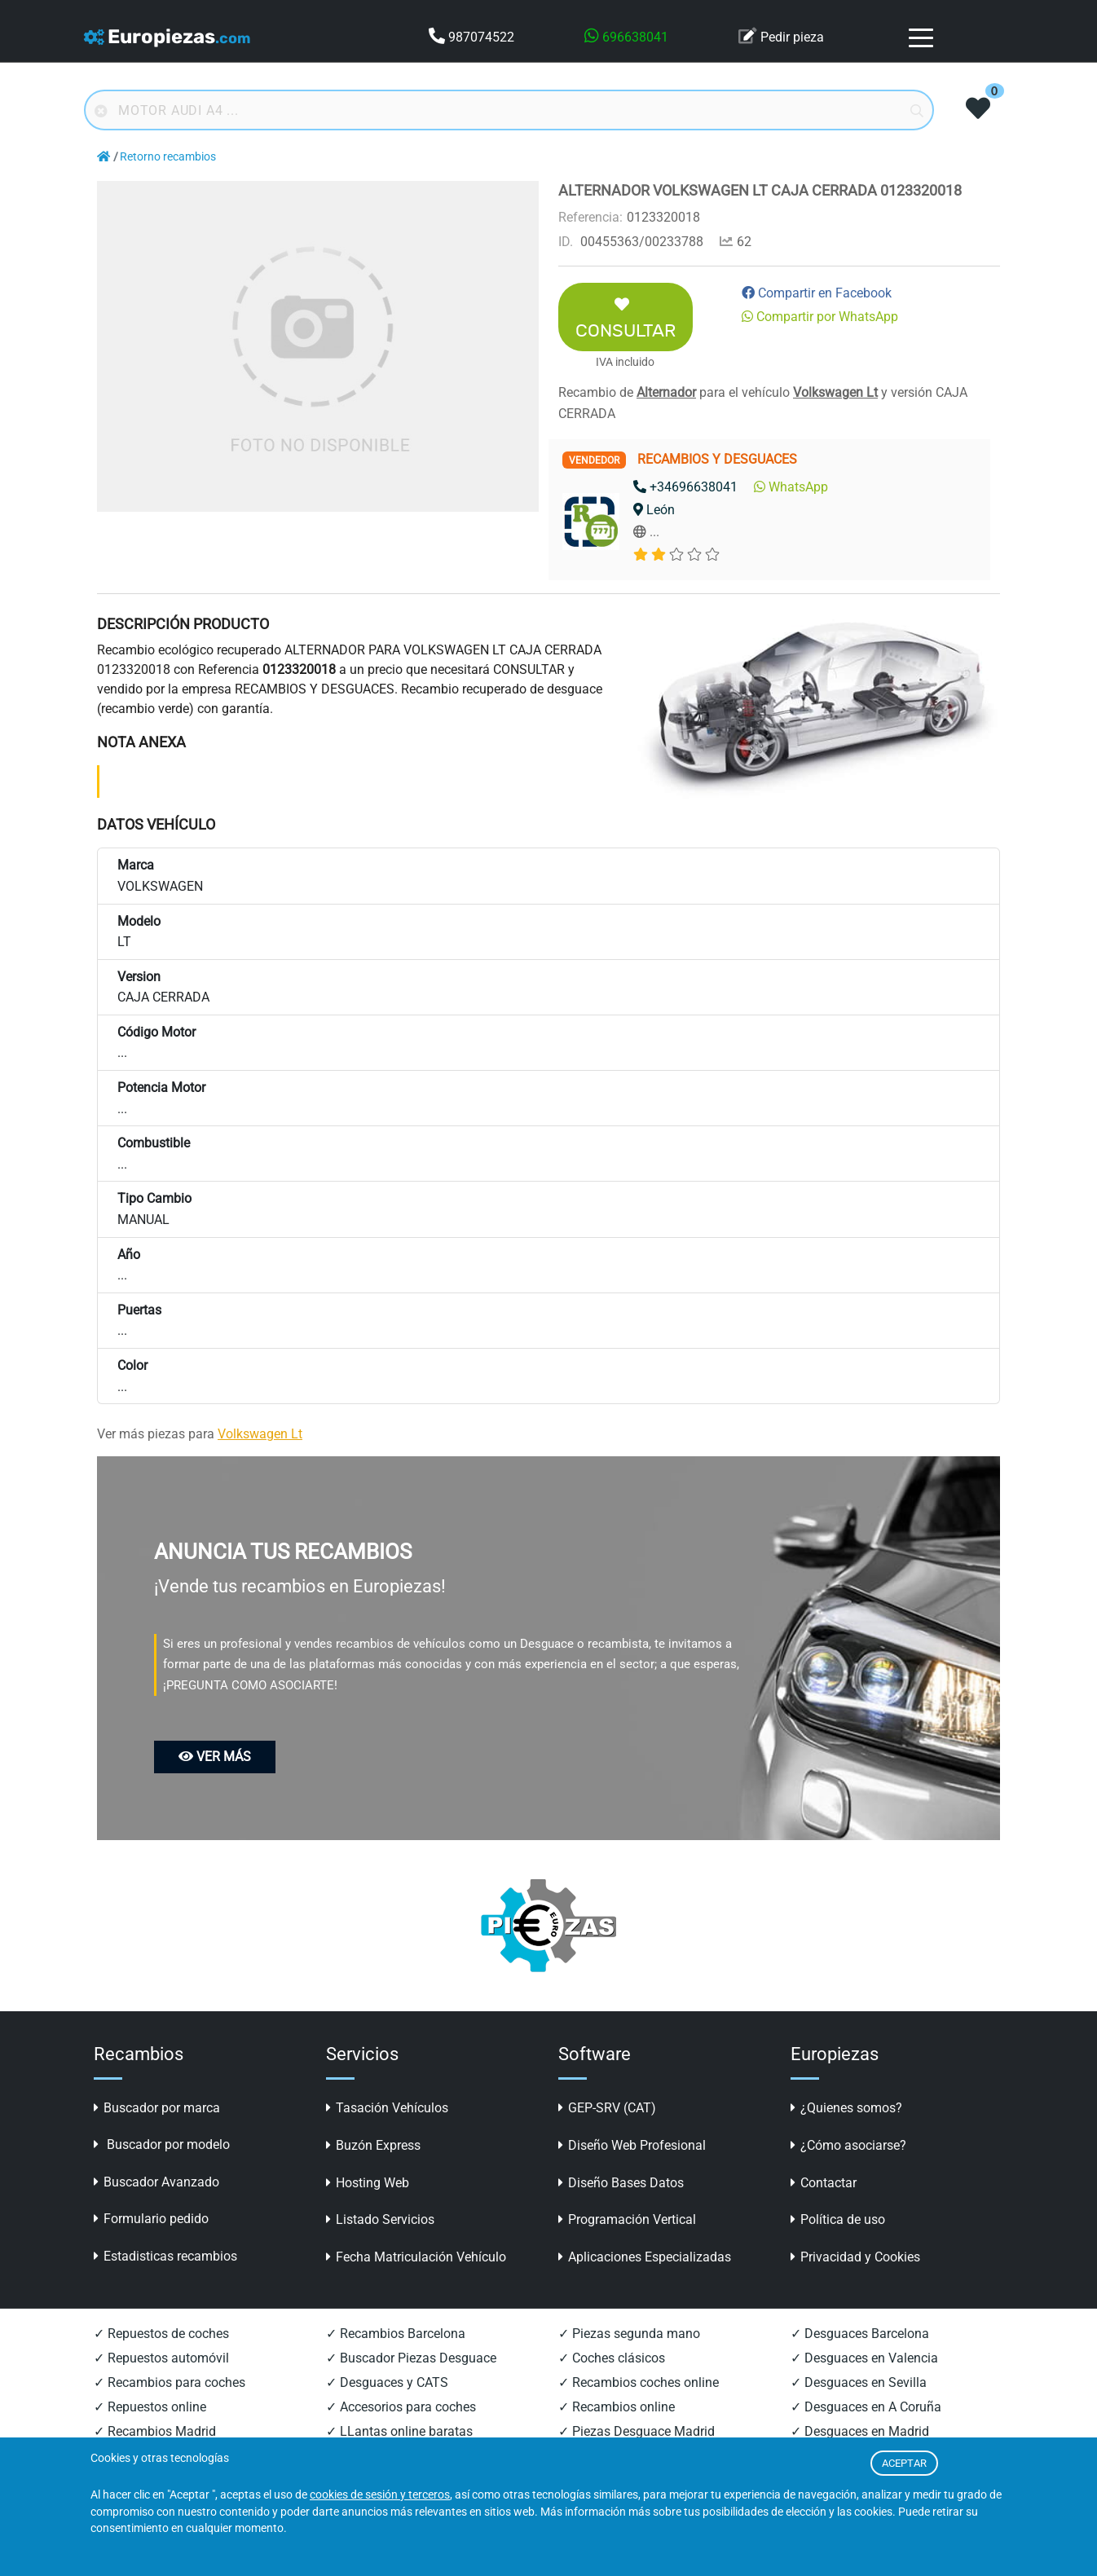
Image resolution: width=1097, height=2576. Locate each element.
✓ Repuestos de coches (161, 2333)
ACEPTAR (904, 2463)
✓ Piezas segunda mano (629, 2333)
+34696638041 (685, 487)
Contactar (824, 2183)
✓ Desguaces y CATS (387, 2382)
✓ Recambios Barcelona (395, 2333)
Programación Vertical (627, 2219)
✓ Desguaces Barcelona (860, 2333)
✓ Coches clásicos (611, 2358)
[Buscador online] (509, 110)
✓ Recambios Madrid (155, 2431)
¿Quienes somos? (846, 2108)
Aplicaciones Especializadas (644, 2257)
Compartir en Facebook (817, 293)
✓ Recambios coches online (638, 2382)
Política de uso (838, 2219)
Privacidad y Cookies (855, 2257)
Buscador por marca (157, 2108)
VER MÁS (214, 1756)
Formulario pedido (151, 2218)
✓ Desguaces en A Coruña (866, 2407)
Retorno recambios (168, 157)
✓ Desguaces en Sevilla (859, 2382)
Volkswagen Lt (835, 392)
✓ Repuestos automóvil (161, 2358)
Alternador (666, 392)
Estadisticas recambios (165, 2256)
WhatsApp (791, 487)
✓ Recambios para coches (169, 2382)
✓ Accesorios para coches (401, 2407)
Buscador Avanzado (156, 2182)
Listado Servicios (380, 2219)
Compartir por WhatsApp (820, 316)
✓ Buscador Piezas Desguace (411, 2358)
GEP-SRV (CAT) (607, 2108)
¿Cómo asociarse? (848, 2145)
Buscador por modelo (162, 2144)
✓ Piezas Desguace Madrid (636, 2431)
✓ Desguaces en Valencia (864, 2358)
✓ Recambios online (616, 2407)
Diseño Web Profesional (632, 2145)
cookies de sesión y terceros (380, 2495)
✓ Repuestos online (150, 2407)
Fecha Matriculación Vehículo (416, 2257)
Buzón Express (373, 2145)
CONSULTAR (625, 319)
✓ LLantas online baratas (399, 2431)
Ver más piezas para (199, 1434)
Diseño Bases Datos (621, 2183)
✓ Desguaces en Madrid (860, 2431)
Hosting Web (367, 2183)
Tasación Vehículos (387, 2108)
